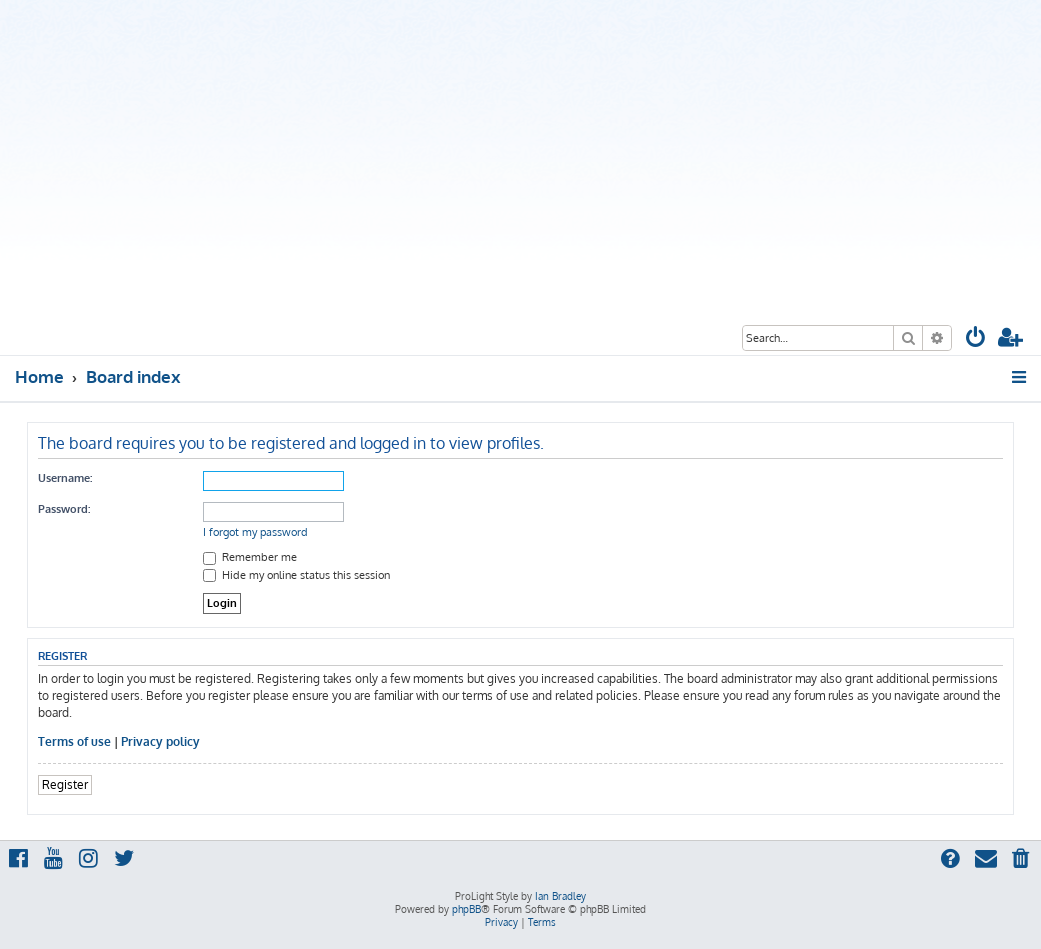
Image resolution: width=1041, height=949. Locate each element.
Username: (65, 478)
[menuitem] (976, 339)
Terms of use (74, 741)
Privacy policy (160, 741)
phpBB (466, 909)
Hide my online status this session (296, 575)
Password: (64, 509)
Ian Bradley (560, 896)
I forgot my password (255, 532)
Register (65, 784)
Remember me (250, 557)
